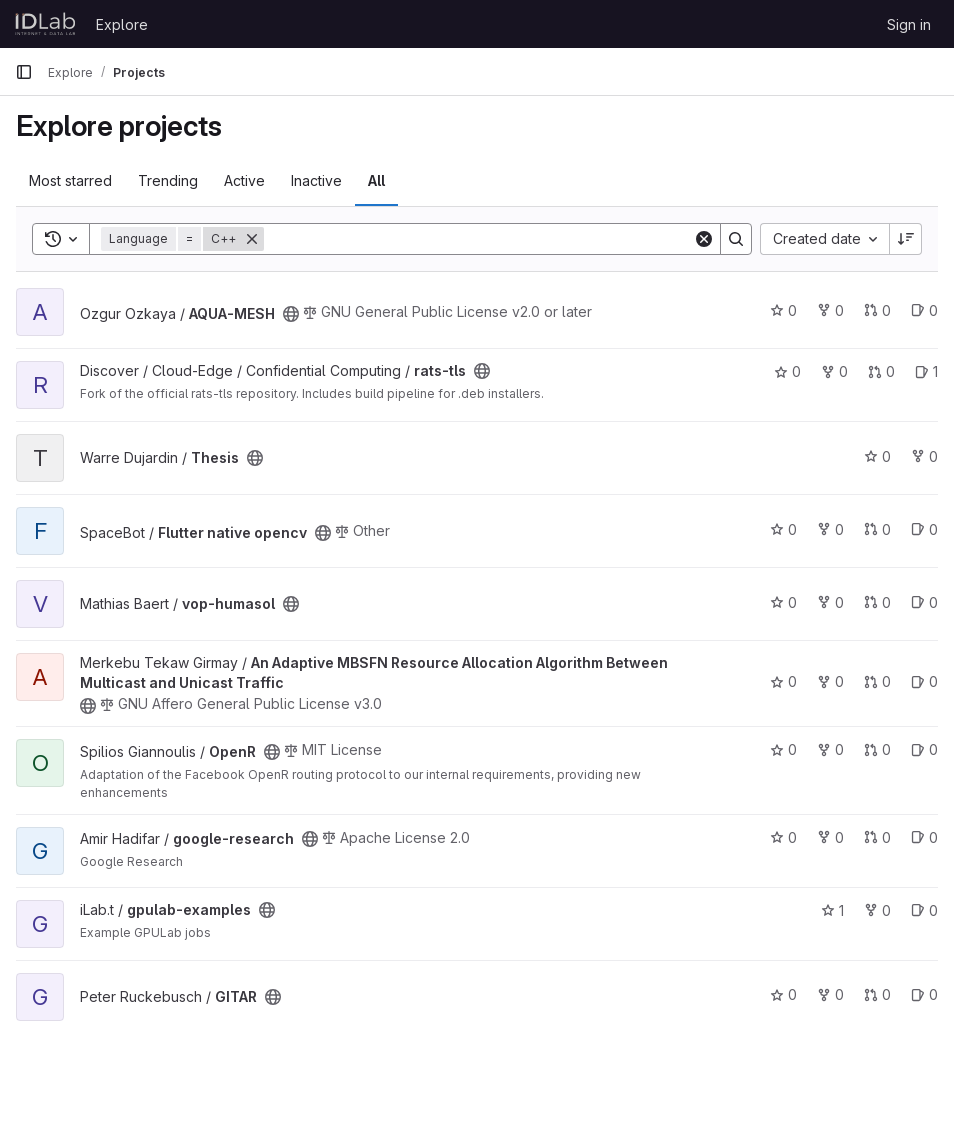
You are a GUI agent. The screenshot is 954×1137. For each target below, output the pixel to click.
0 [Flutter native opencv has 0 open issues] (924, 529)
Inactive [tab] (316, 180)
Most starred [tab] (70, 180)
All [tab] (376, 180)
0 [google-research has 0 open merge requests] (877, 837)
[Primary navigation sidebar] (24, 72)
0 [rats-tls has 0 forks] (834, 371)
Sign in (909, 24)
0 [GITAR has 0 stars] (783, 994)
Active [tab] (244, 180)
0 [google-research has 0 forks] (830, 837)
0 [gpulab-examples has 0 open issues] (924, 910)
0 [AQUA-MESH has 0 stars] (783, 310)
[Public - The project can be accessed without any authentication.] (291, 314)
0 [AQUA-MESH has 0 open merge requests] (877, 310)
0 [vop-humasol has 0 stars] (783, 602)
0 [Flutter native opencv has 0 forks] (830, 529)
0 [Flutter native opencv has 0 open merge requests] (877, 529)
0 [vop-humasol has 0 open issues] (924, 602)
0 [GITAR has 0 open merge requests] (877, 994)
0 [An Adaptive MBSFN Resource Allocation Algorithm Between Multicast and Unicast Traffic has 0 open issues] (924, 681)
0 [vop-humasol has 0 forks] (830, 602)
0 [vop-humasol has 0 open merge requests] (877, 602)
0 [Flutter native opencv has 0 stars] (783, 529)
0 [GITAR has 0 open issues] (924, 994)
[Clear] (704, 239)
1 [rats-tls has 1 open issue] (926, 371)
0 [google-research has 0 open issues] (924, 837)
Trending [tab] (168, 180)
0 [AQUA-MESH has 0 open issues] (924, 310)
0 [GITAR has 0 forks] (830, 994)
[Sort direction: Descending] (906, 239)
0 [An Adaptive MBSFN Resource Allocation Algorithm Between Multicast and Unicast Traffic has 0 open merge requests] (877, 681)
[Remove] (252, 239)
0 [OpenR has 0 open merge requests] (877, 749)
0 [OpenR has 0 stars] (783, 749)
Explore (122, 24)
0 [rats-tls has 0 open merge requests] (881, 371)
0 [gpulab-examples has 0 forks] (877, 910)
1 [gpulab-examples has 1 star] (832, 910)
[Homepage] (45, 24)
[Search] (478, 239)
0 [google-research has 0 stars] (783, 837)
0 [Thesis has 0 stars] (877, 456)
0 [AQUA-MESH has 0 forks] (830, 310)
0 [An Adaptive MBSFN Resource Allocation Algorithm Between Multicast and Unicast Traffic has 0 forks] (830, 681)
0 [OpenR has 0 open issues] (924, 749)
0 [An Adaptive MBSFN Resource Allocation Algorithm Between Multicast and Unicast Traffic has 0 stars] (783, 681)
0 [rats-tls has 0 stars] (787, 371)
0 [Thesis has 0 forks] (924, 456)
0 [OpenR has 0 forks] (830, 749)
